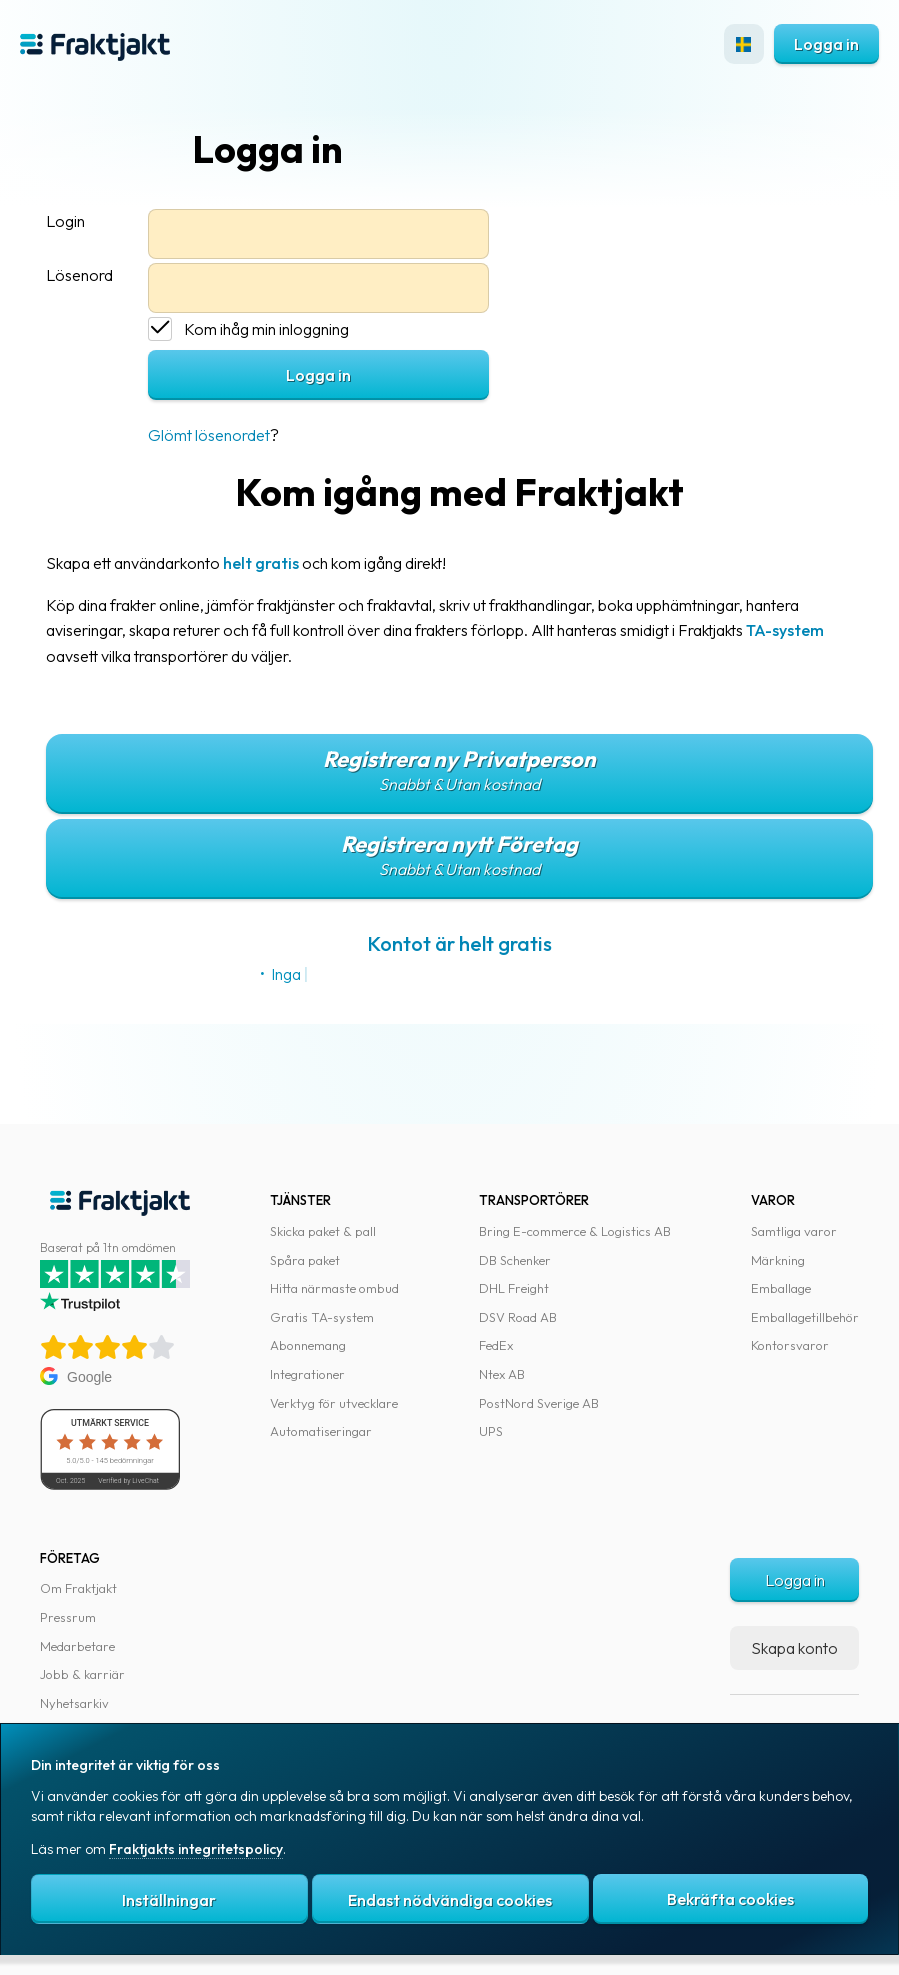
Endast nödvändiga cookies (450, 1901)
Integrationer (307, 1374)
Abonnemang (308, 1345)
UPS (491, 1431)
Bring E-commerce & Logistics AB (575, 1231)
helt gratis (261, 563)
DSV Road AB (518, 1317)
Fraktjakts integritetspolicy (196, 1851)
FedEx (496, 1345)
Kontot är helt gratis (459, 943)
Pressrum (68, 1617)
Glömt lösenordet (209, 435)
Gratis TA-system (322, 1317)
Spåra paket (305, 1260)
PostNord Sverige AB (539, 1403)
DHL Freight (514, 1288)
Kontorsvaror (790, 1345)
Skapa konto (794, 1648)
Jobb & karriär (82, 1674)
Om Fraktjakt (78, 1588)
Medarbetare (77, 1646)
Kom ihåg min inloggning (266, 329)
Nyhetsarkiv (74, 1703)
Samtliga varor (794, 1231)
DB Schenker (515, 1260)
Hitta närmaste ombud (334, 1288)
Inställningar (169, 1901)
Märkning (778, 1260)
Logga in (826, 44)
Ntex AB (502, 1374)
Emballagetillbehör (805, 1317)
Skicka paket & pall (323, 1231)
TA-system (785, 630)
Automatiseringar (321, 1431)
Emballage (781, 1288)
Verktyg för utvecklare (334, 1403)
